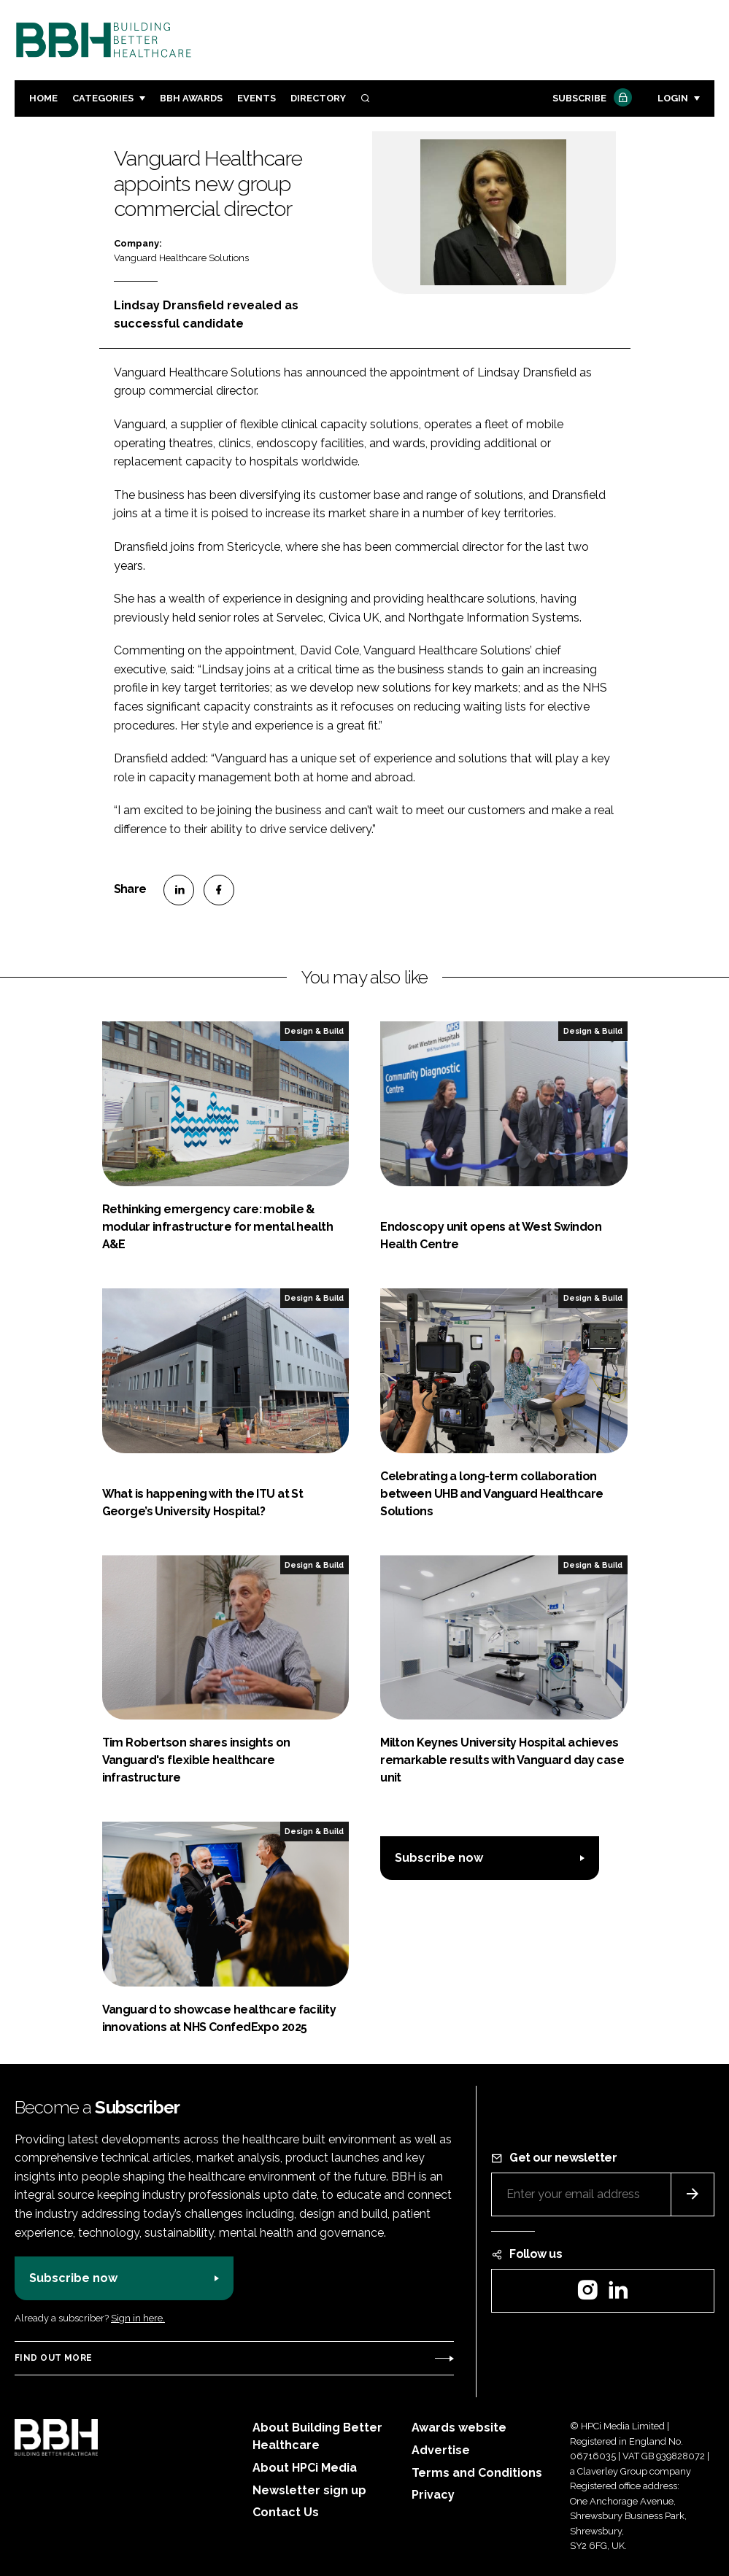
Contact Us (285, 2512)
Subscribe (590, 99)
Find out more (53, 2358)
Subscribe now (439, 1858)
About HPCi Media (304, 2468)
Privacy (433, 2495)
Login (672, 98)
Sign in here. (138, 2318)
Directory (318, 98)
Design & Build (314, 1030)
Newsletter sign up (309, 2490)
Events (256, 98)
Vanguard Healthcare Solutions (181, 257)
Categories (103, 98)
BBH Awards (191, 98)
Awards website (459, 2427)
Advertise (441, 2450)
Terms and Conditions (477, 2473)
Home (43, 98)
